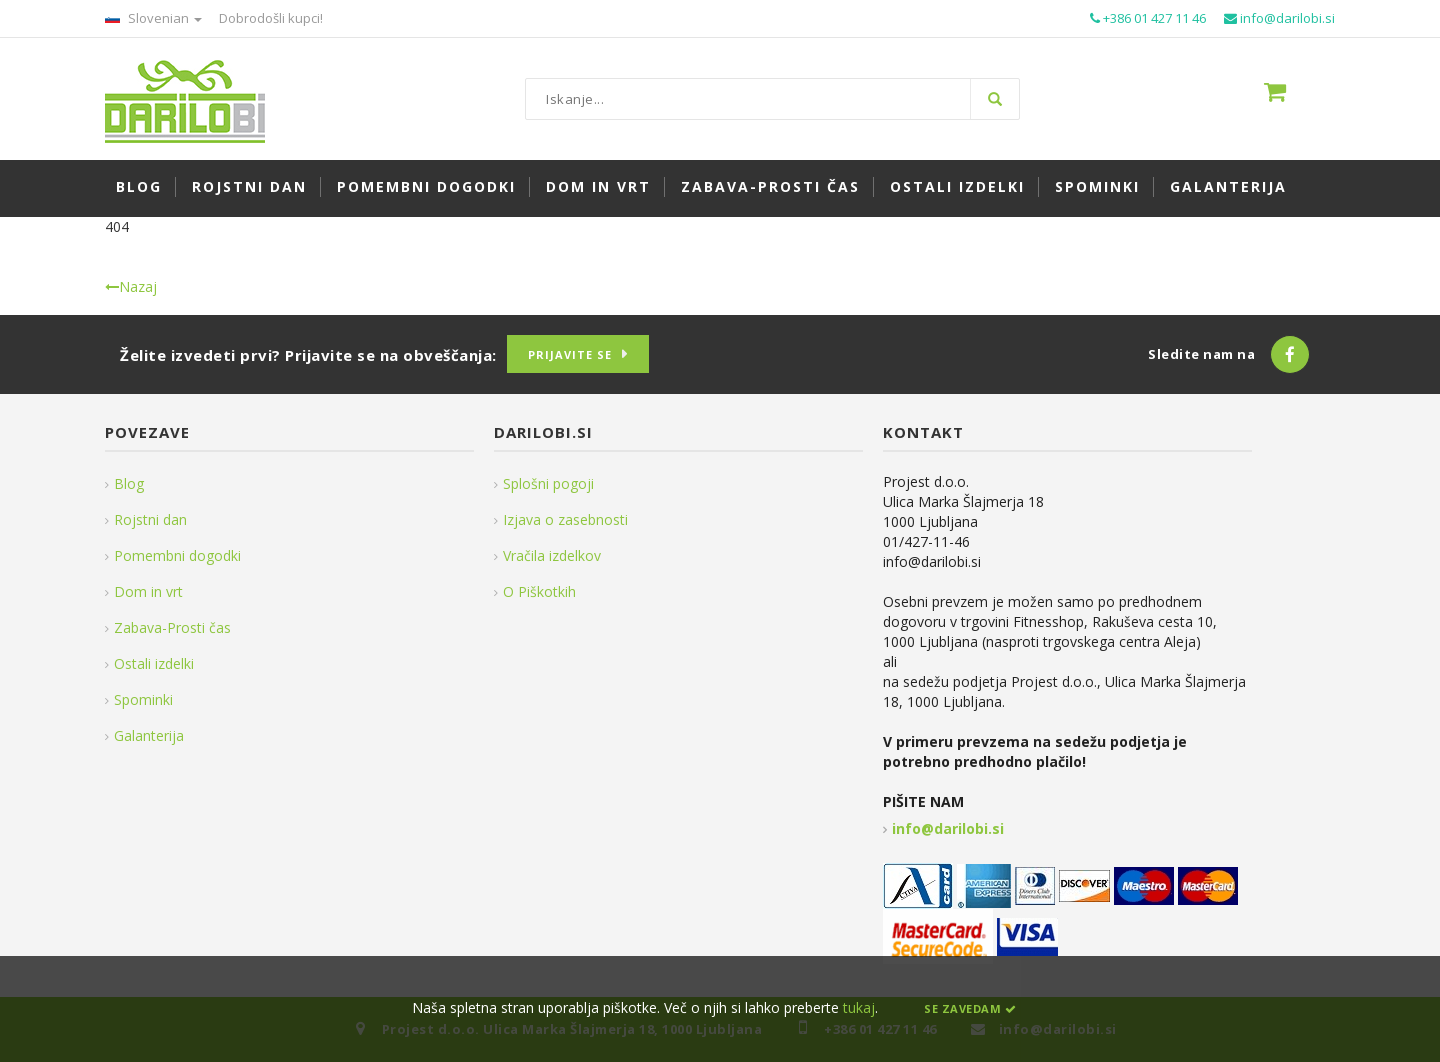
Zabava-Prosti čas (172, 627)
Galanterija (149, 735)
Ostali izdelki (154, 663)
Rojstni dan (150, 519)
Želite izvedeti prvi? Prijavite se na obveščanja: (308, 355)
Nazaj (131, 286)
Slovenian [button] (153, 18)
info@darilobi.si (948, 828)
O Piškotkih (539, 591)
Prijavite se (570, 354)
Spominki (143, 699)
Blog (129, 483)
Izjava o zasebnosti (565, 519)
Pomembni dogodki (177, 555)
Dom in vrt (148, 591)
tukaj (859, 1007)
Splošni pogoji (548, 483)
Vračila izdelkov (552, 555)
